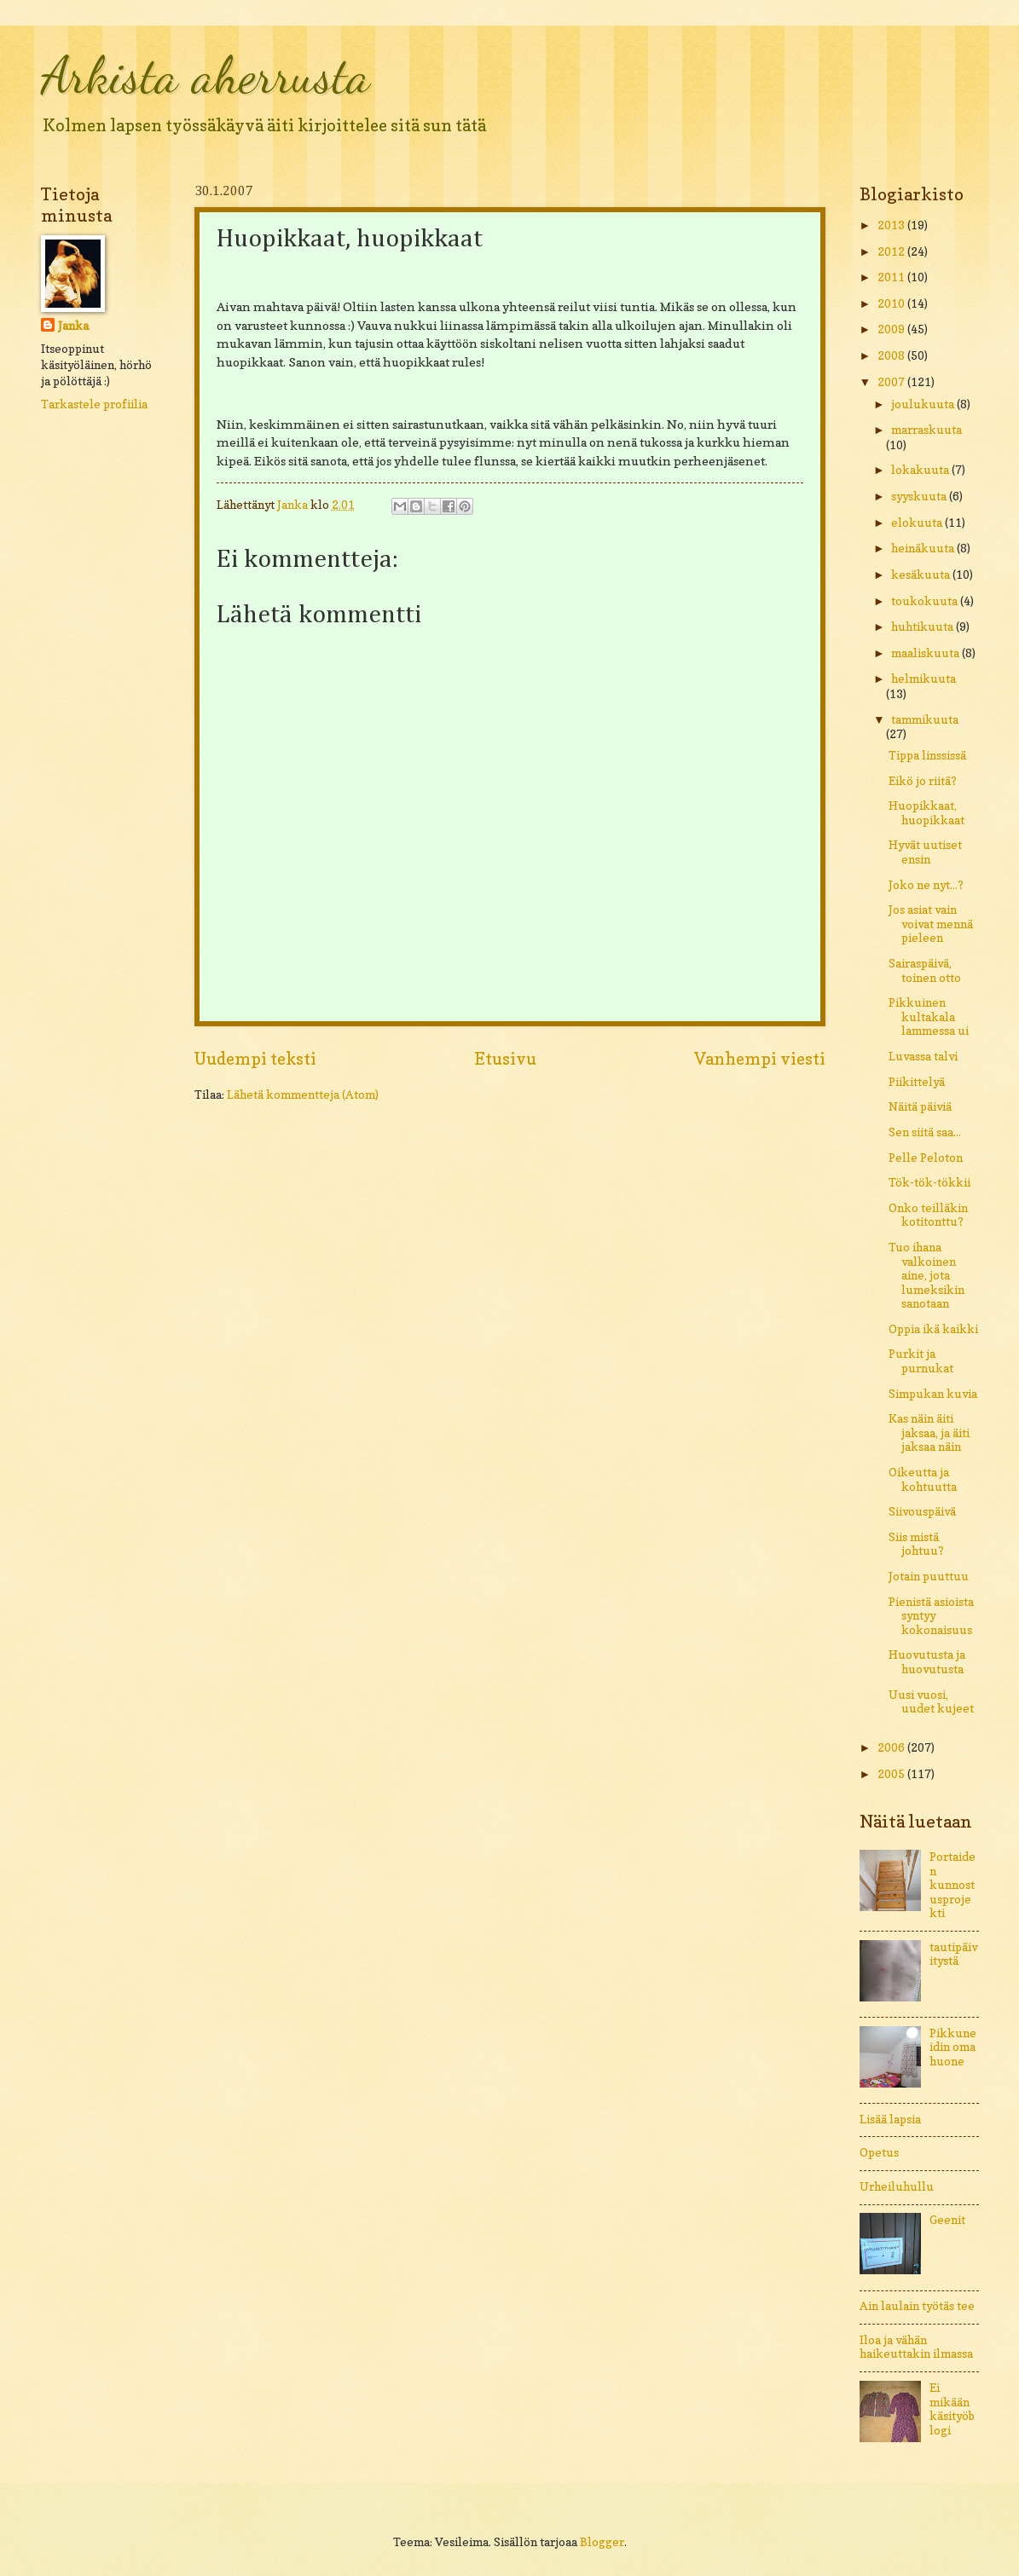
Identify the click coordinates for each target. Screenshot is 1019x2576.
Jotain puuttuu (929, 1576)
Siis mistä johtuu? (916, 1544)
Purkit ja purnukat (921, 1361)
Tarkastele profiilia (94, 404)
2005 (892, 1774)
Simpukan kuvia (933, 1394)
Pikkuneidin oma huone (952, 2047)
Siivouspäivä (922, 1511)
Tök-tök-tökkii (929, 1182)
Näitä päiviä (920, 1106)
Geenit (947, 2220)
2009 (892, 329)
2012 (892, 251)
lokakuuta (921, 470)
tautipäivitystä (953, 1954)
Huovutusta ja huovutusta (927, 1662)
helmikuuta (923, 678)
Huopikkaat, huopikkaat (926, 813)
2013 (892, 225)
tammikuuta (924, 719)
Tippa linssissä (927, 755)
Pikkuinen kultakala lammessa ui (929, 1016)
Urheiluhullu (897, 2186)
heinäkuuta (924, 548)
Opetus (879, 2152)
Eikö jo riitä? (923, 781)
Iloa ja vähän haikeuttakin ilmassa (916, 2347)
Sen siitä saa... (925, 1132)
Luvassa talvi (923, 1056)
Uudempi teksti (255, 1058)
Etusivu (505, 1058)
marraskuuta (926, 429)
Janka (73, 325)
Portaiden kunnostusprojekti (952, 1885)
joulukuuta (924, 404)
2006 (892, 1747)
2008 (892, 355)
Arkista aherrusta (205, 75)
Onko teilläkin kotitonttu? (928, 1215)
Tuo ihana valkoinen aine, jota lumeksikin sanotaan (926, 1275)
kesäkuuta (921, 574)
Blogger (602, 2542)
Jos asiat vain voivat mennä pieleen (931, 923)
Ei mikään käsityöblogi (952, 2409)
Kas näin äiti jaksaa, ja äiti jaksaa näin (929, 1432)
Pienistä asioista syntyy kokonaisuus (931, 1616)
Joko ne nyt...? (926, 885)
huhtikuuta (923, 626)
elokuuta (918, 522)
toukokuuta (925, 601)
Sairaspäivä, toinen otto (925, 970)
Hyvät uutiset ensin (925, 852)
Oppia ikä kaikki (933, 1329)
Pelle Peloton (926, 1157)
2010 (892, 303)
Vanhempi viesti (759, 1058)
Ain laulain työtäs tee (917, 2306)
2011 (892, 277)
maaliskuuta (926, 653)
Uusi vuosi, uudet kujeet (931, 1702)
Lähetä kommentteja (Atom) (303, 1094)
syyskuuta (920, 496)
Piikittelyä (917, 1082)
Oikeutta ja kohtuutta (923, 1479)
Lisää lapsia (890, 2119)
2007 (892, 382)
